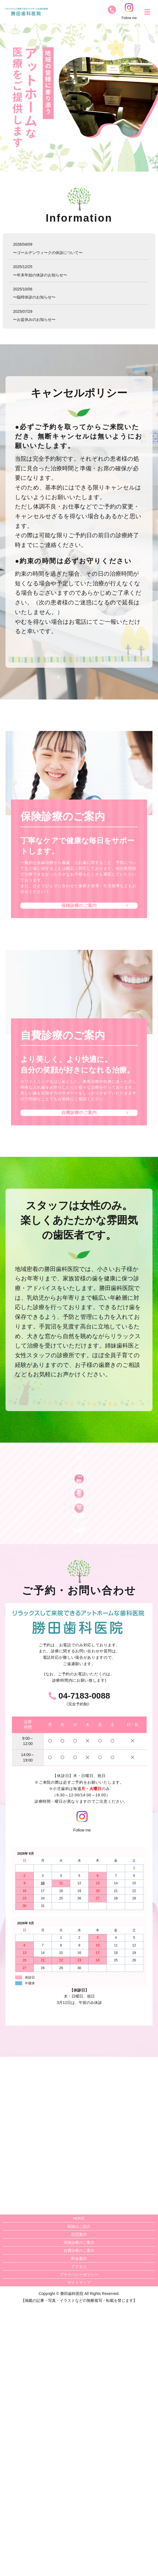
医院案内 (79, 2502)
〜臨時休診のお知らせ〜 (34, 297)
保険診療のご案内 (79, 913)
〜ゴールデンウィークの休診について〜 (48, 252)
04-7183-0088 (84, 1963)
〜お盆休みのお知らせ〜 (34, 319)
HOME (79, 2486)
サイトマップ (79, 2550)
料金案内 (79, 2526)
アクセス (79, 2534)
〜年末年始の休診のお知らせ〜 (40, 275)
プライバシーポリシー (79, 2542)
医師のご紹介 (79, 2494)
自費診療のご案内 (79, 1135)
